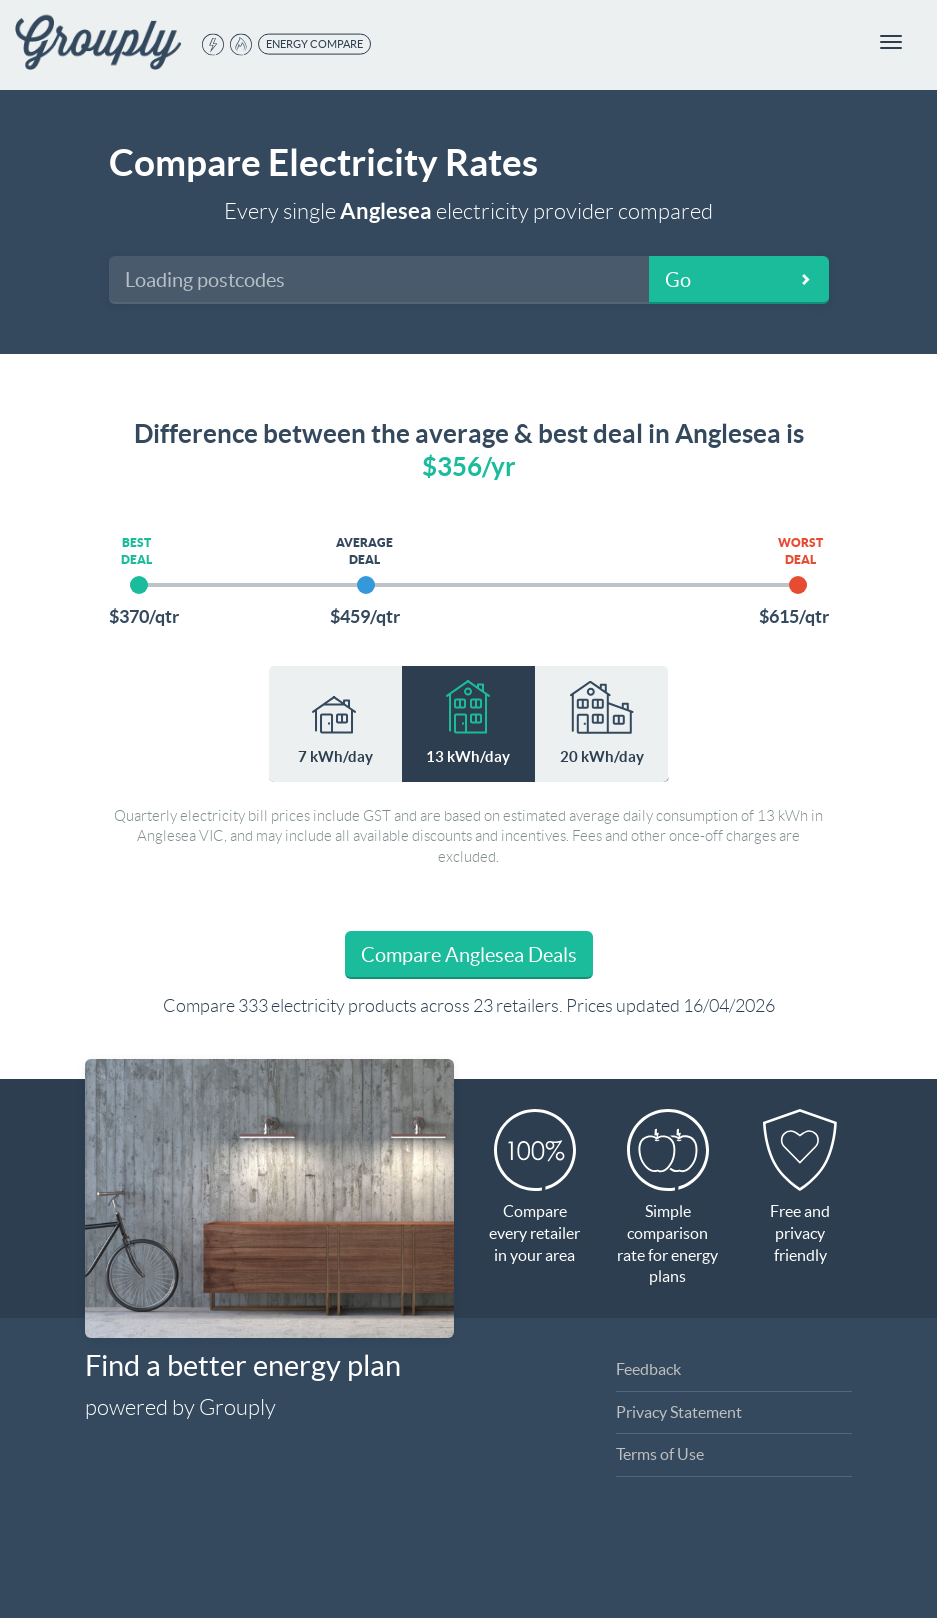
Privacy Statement (679, 1412)
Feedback (648, 1369)
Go (678, 280)
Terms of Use (660, 1454)
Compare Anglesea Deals (469, 955)
